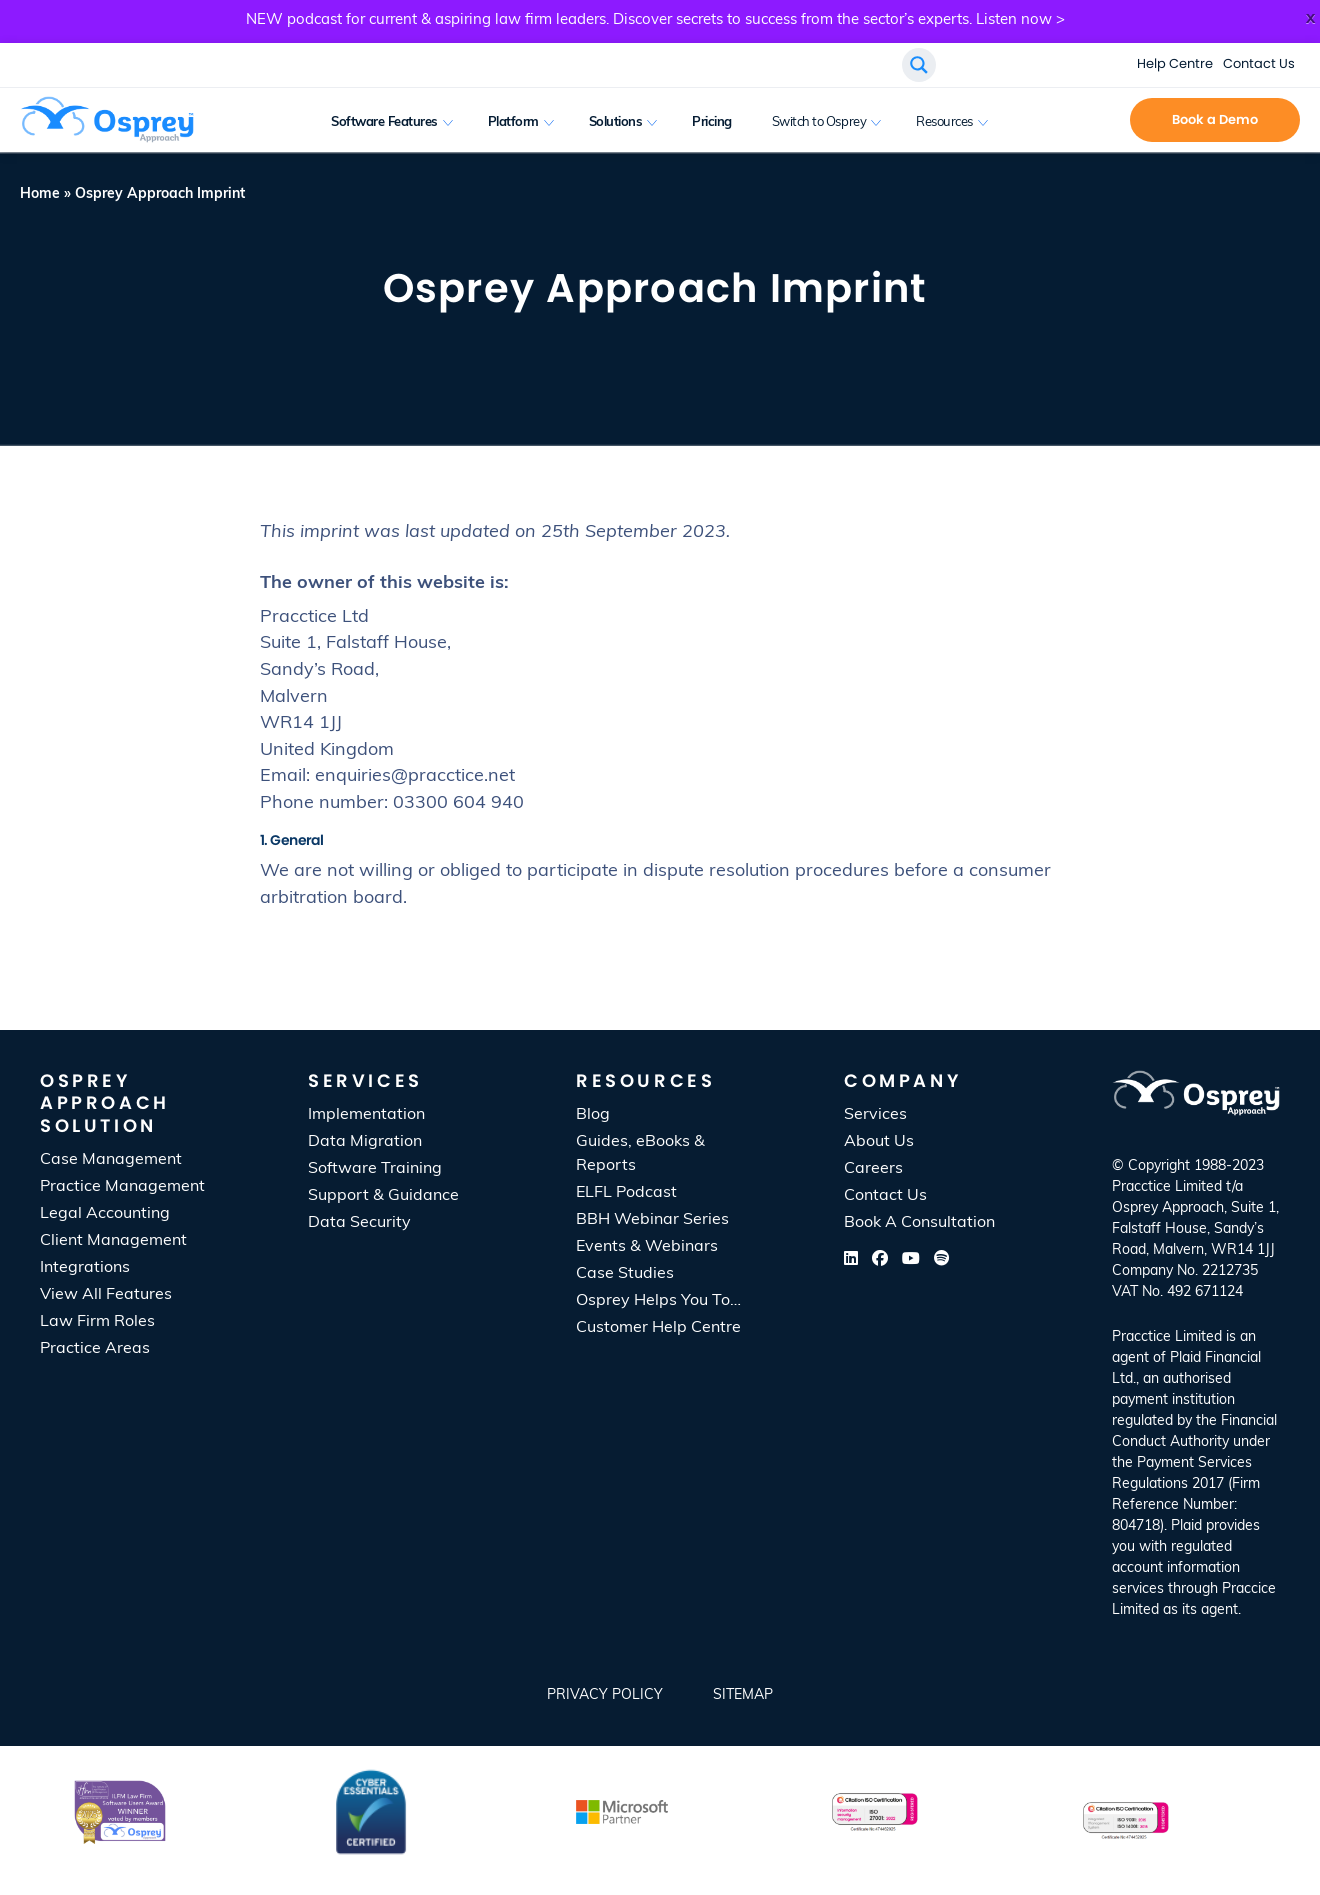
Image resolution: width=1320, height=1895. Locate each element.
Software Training (375, 1169)
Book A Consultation (919, 1223)
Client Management (113, 1241)
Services (875, 1115)
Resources (944, 122)
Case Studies (625, 1274)
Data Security (359, 1223)
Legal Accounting (105, 1214)
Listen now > (1020, 20)
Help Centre (1175, 63)
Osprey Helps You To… (658, 1301)
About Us (879, 1142)
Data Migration (365, 1142)
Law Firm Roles (97, 1322)
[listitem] (1196, 1474)
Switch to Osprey (819, 122)
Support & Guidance (383, 1196)
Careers (873, 1169)
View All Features (106, 1295)
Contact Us (1259, 63)
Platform (513, 122)
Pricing (712, 122)
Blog (593, 1115)
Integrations (85, 1268)
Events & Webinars (647, 1247)
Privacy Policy (605, 1695)
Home (40, 194)
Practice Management (122, 1187)
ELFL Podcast (626, 1193)
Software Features (384, 122)
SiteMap (743, 1695)
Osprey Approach (1168, 1208)
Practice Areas (95, 1349)
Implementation (366, 1115)
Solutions (616, 122)
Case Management (111, 1160)
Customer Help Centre (658, 1328)
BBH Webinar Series (652, 1220)
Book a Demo (1215, 119)
